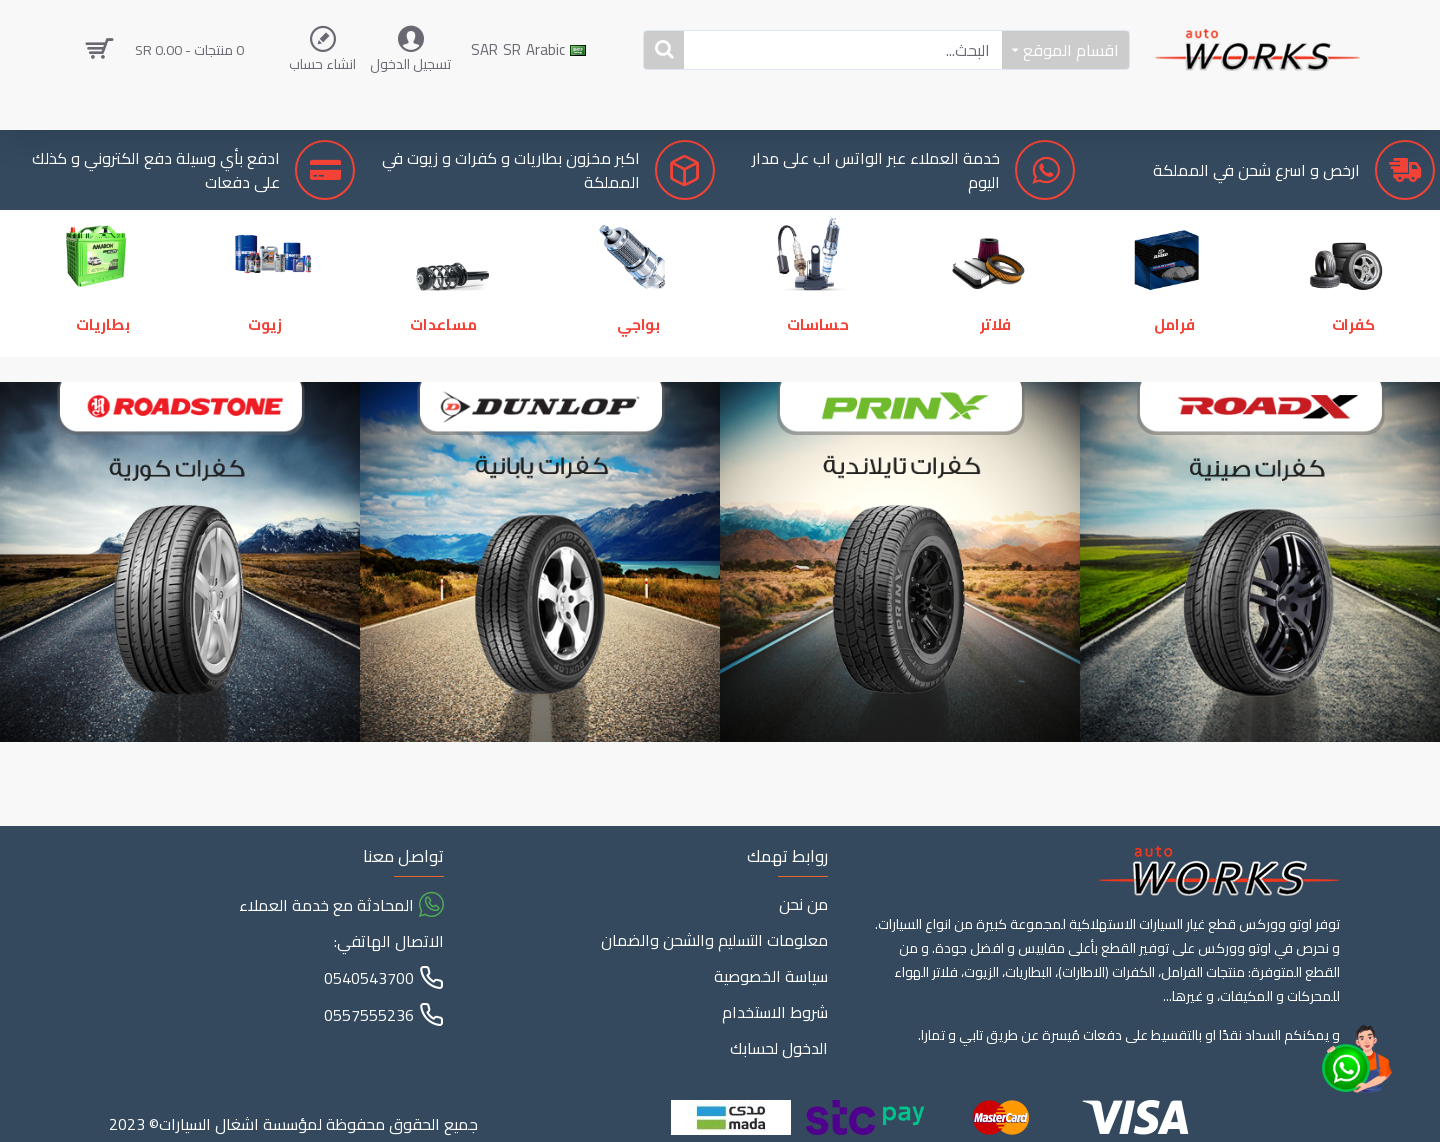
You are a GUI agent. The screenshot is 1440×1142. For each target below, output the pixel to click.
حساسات (821, 368)
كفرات (1357, 368)
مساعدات (440, 368)
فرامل (1179, 368)
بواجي (643, 368)
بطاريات (107, 368)
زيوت (261, 368)
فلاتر (1000, 368)
